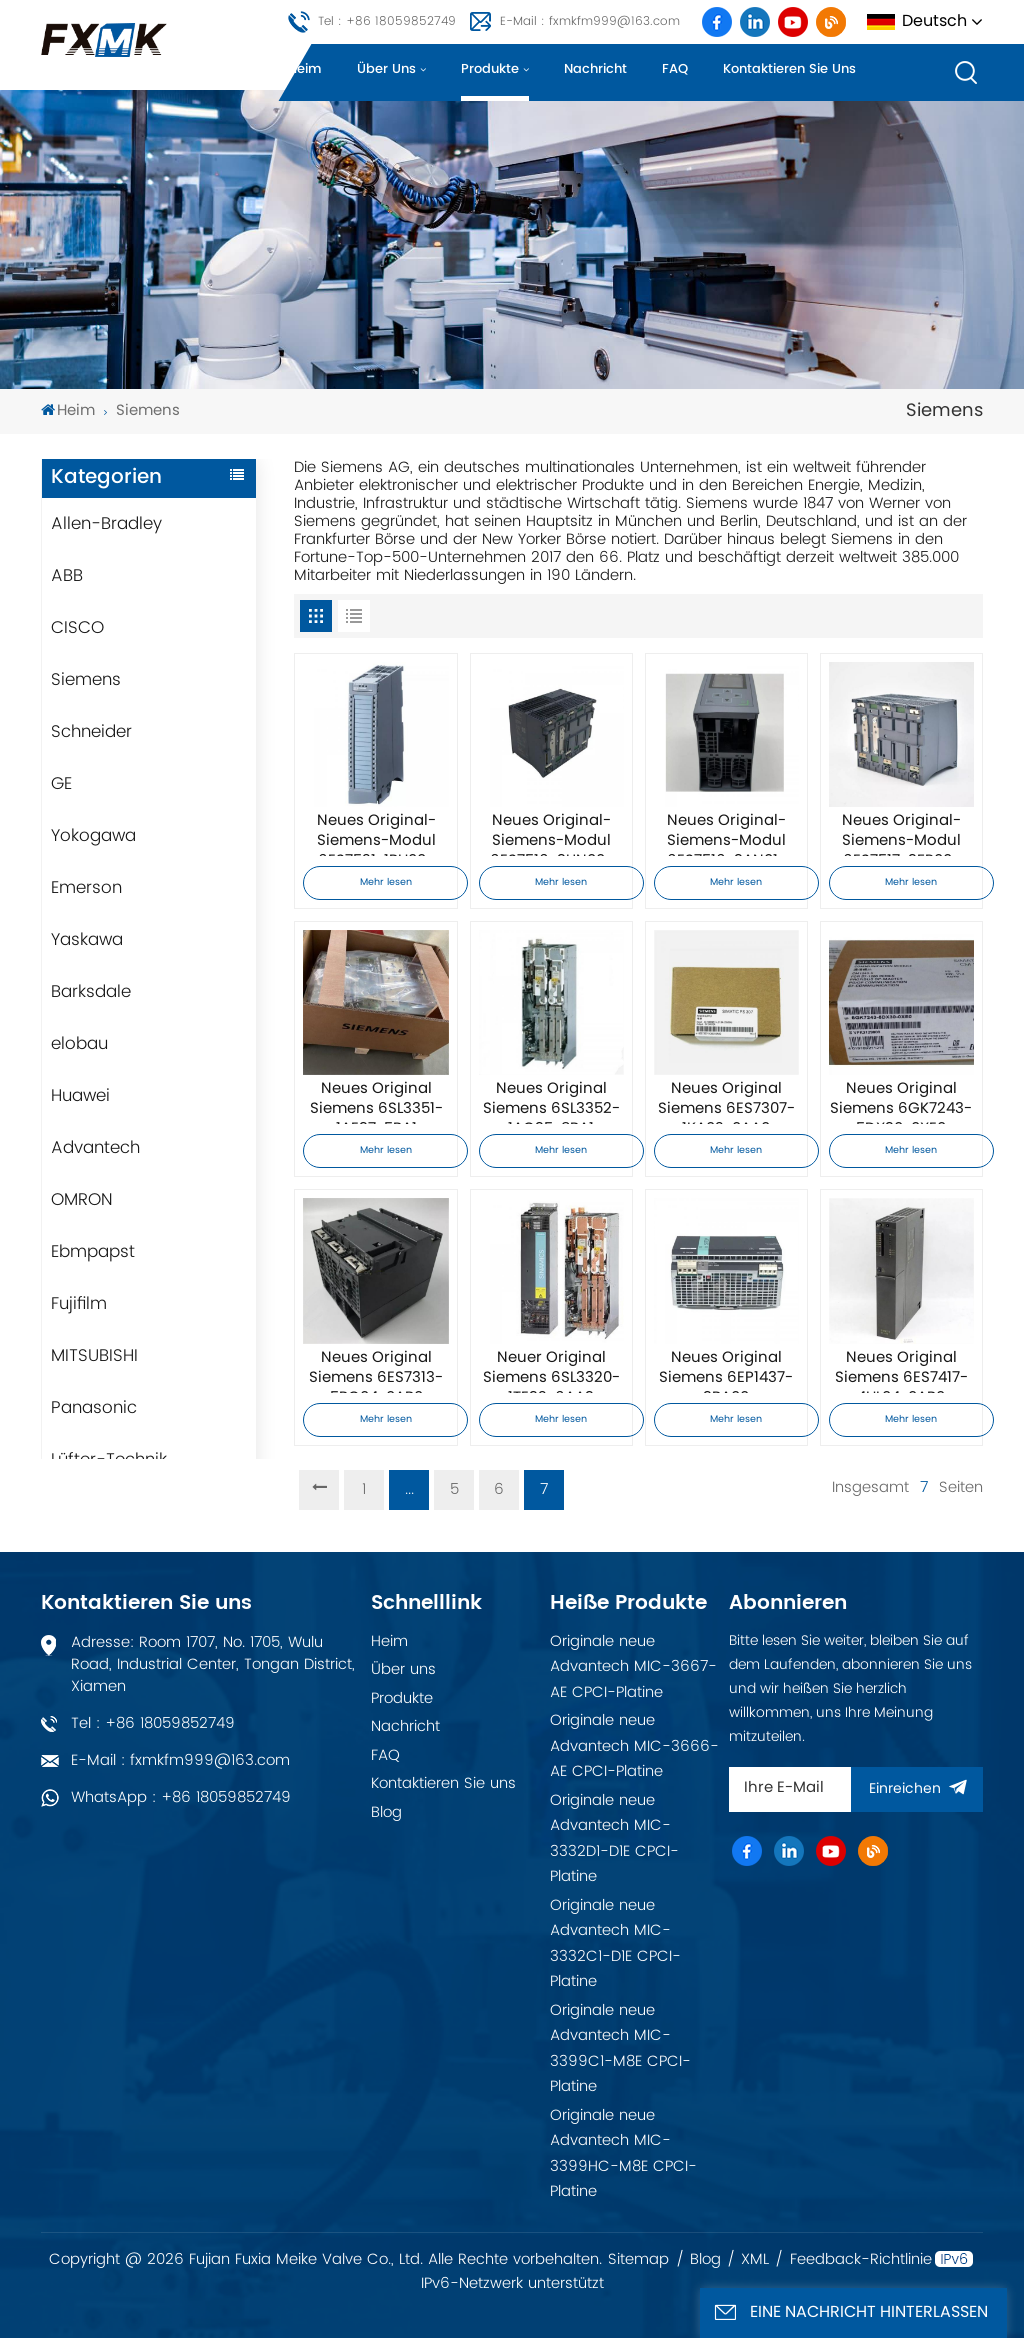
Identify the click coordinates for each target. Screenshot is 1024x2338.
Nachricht (595, 69)
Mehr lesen (386, 882)
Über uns (386, 69)
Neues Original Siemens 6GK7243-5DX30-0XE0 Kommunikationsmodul (901, 1102)
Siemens (86, 680)
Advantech (95, 1148)
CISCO (77, 628)
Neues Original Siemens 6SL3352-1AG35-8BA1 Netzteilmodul (551, 1102)
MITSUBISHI (94, 1356)
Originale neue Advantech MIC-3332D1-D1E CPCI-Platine (614, 1839)
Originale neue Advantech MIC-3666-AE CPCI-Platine (634, 1746)
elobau (79, 1044)
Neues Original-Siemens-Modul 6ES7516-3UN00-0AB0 (551, 834)
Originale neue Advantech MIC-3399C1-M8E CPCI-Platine (620, 2049)
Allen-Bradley (106, 524)
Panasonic (94, 1408)
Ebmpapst (93, 1252)
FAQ (675, 69)
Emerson (86, 888)
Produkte (490, 69)
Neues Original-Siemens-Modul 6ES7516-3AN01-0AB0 (726, 834)
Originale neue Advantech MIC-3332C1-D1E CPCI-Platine (615, 1944)
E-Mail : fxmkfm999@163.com (590, 21)
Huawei (80, 1096)
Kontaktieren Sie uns (789, 69)
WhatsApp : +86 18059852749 (181, 1797)
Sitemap (638, 2260)
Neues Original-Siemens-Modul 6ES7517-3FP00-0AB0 (901, 834)
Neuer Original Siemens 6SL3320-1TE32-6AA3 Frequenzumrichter (551, 1371)
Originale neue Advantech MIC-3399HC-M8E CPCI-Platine (623, 2154)
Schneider (91, 732)
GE (61, 784)
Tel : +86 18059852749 (387, 21)
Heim (305, 69)
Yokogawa (93, 836)
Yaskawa (87, 940)
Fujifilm (79, 1304)
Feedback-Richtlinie (861, 2260)
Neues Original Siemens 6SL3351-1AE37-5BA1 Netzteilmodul (376, 1102)
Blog (386, 1812)
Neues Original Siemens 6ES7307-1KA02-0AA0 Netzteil (726, 1102)
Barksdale (91, 992)
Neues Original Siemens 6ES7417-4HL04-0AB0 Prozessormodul (901, 1371)
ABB (67, 576)
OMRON (82, 1200)
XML (755, 2260)
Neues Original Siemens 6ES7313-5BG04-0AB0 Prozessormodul (376, 1371)
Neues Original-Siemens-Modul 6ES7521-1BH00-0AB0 (376, 834)
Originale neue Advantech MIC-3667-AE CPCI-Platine (633, 1667)
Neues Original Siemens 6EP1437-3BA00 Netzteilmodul (726, 1371)
